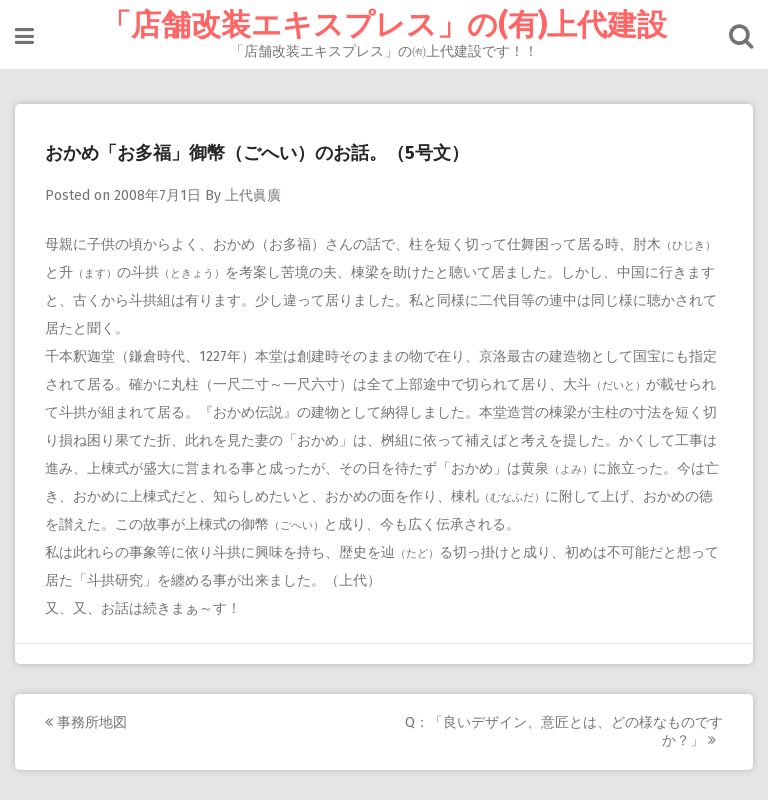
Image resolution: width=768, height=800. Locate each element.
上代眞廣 (253, 195)
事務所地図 (86, 722)
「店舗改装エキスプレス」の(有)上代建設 (384, 25)
